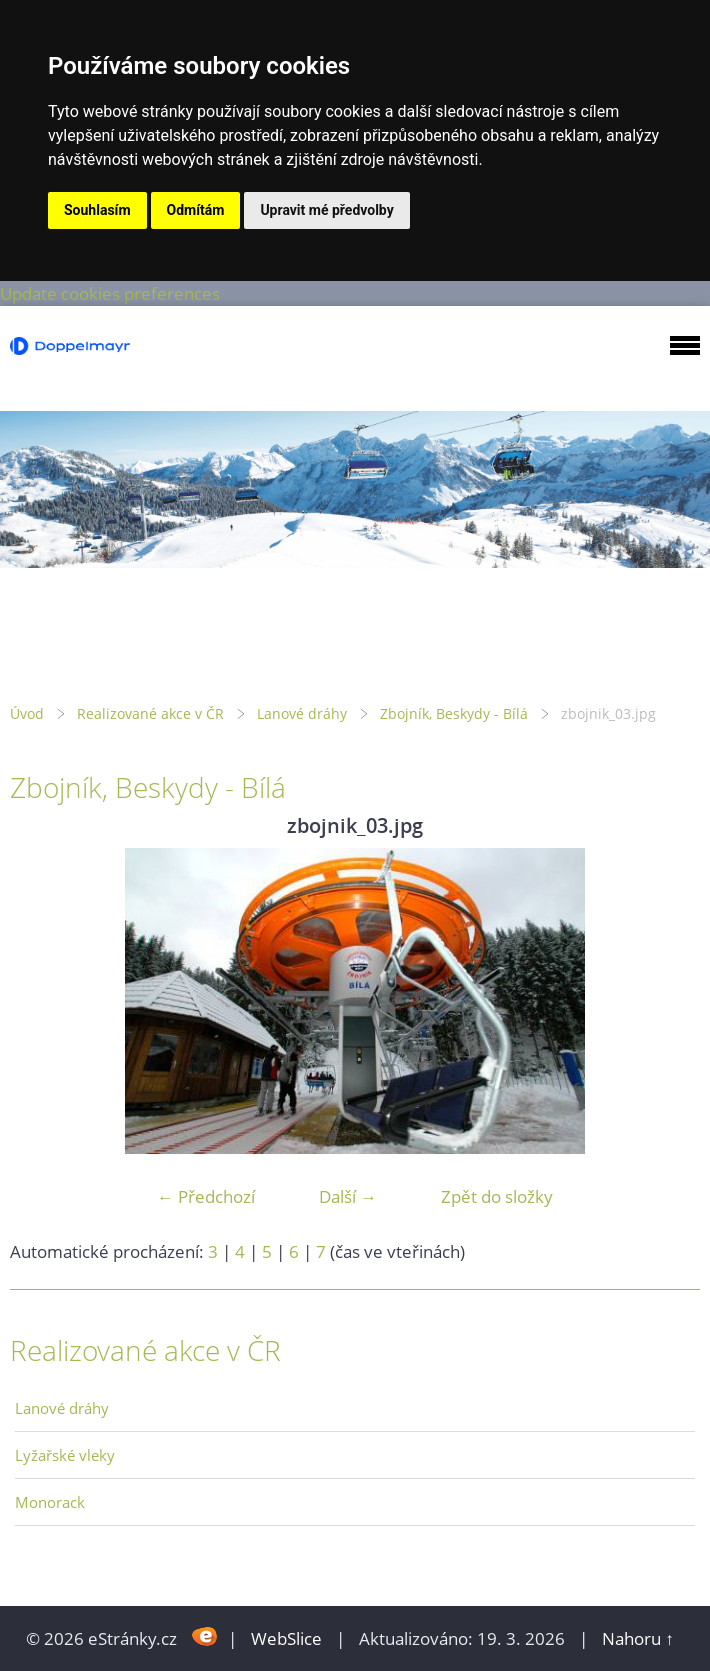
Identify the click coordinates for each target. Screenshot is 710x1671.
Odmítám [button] (196, 210)
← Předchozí (206, 1196)
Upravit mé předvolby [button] (326, 210)
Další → (348, 1196)
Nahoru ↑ (638, 1638)
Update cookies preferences (110, 293)
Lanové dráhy (302, 713)
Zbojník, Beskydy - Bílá (454, 713)
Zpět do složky (497, 1196)
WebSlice (286, 1638)
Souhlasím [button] (97, 210)
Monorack (50, 1502)
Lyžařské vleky (65, 1455)
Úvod (27, 713)
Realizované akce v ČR (150, 713)
